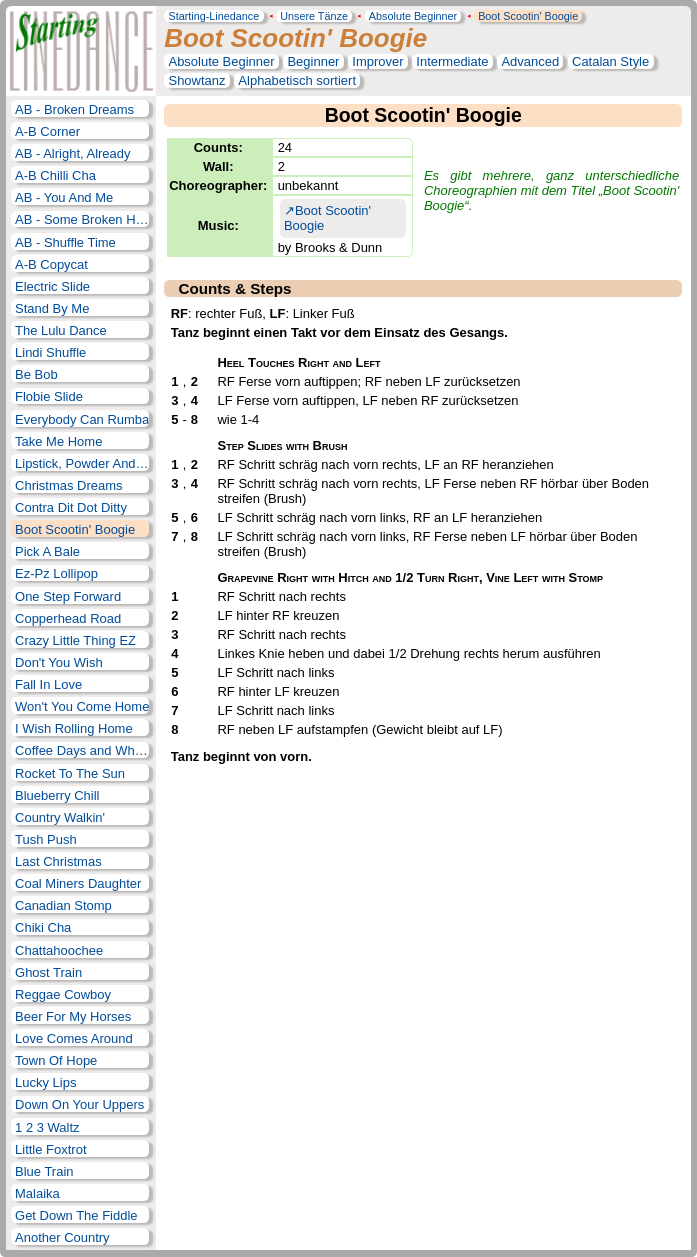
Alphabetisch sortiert (297, 80)
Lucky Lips (45, 1082)
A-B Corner (47, 131)
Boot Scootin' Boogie (528, 16)
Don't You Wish (59, 662)
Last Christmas (58, 861)
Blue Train (44, 1171)
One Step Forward (68, 596)
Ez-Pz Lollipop (56, 573)
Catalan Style (610, 61)
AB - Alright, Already (72, 153)
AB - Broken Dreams (74, 109)
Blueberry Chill (57, 795)
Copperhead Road (68, 618)
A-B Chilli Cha (55, 175)
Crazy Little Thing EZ (75, 640)
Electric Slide (52, 286)
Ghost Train (48, 972)
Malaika (37, 1193)
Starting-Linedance (213, 16)
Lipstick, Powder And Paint (82, 463)
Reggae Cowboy (63, 994)
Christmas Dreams (69, 485)
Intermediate (452, 61)
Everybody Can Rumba (82, 419)
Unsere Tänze (314, 16)
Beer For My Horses (73, 1016)
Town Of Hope (56, 1060)
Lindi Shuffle (50, 352)
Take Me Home (58, 441)
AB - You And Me (64, 197)
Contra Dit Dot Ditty (71, 507)
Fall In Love (48, 684)
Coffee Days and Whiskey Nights (82, 750)
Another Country (62, 1237)
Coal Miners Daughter (78, 883)
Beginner (313, 61)
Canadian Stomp (63, 905)
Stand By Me (52, 308)
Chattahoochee (59, 950)
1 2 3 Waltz (47, 1127)
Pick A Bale (47, 551)
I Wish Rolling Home (74, 728)
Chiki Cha (43, 927)
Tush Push (46, 839)
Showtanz (196, 80)
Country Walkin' (60, 817)
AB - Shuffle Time (65, 242)
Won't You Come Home (82, 706)
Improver (377, 61)
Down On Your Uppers (79, 1104)
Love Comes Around (74, 1038)
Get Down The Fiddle (76, 1215)
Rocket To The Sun (70, 773)
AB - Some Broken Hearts (82, 219)
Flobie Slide (49, 396)
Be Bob (36, 374)
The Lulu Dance (61, 330)
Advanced (530, 61)
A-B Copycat (51, 264)
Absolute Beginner (413, 16)
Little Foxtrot (50, 1149)
